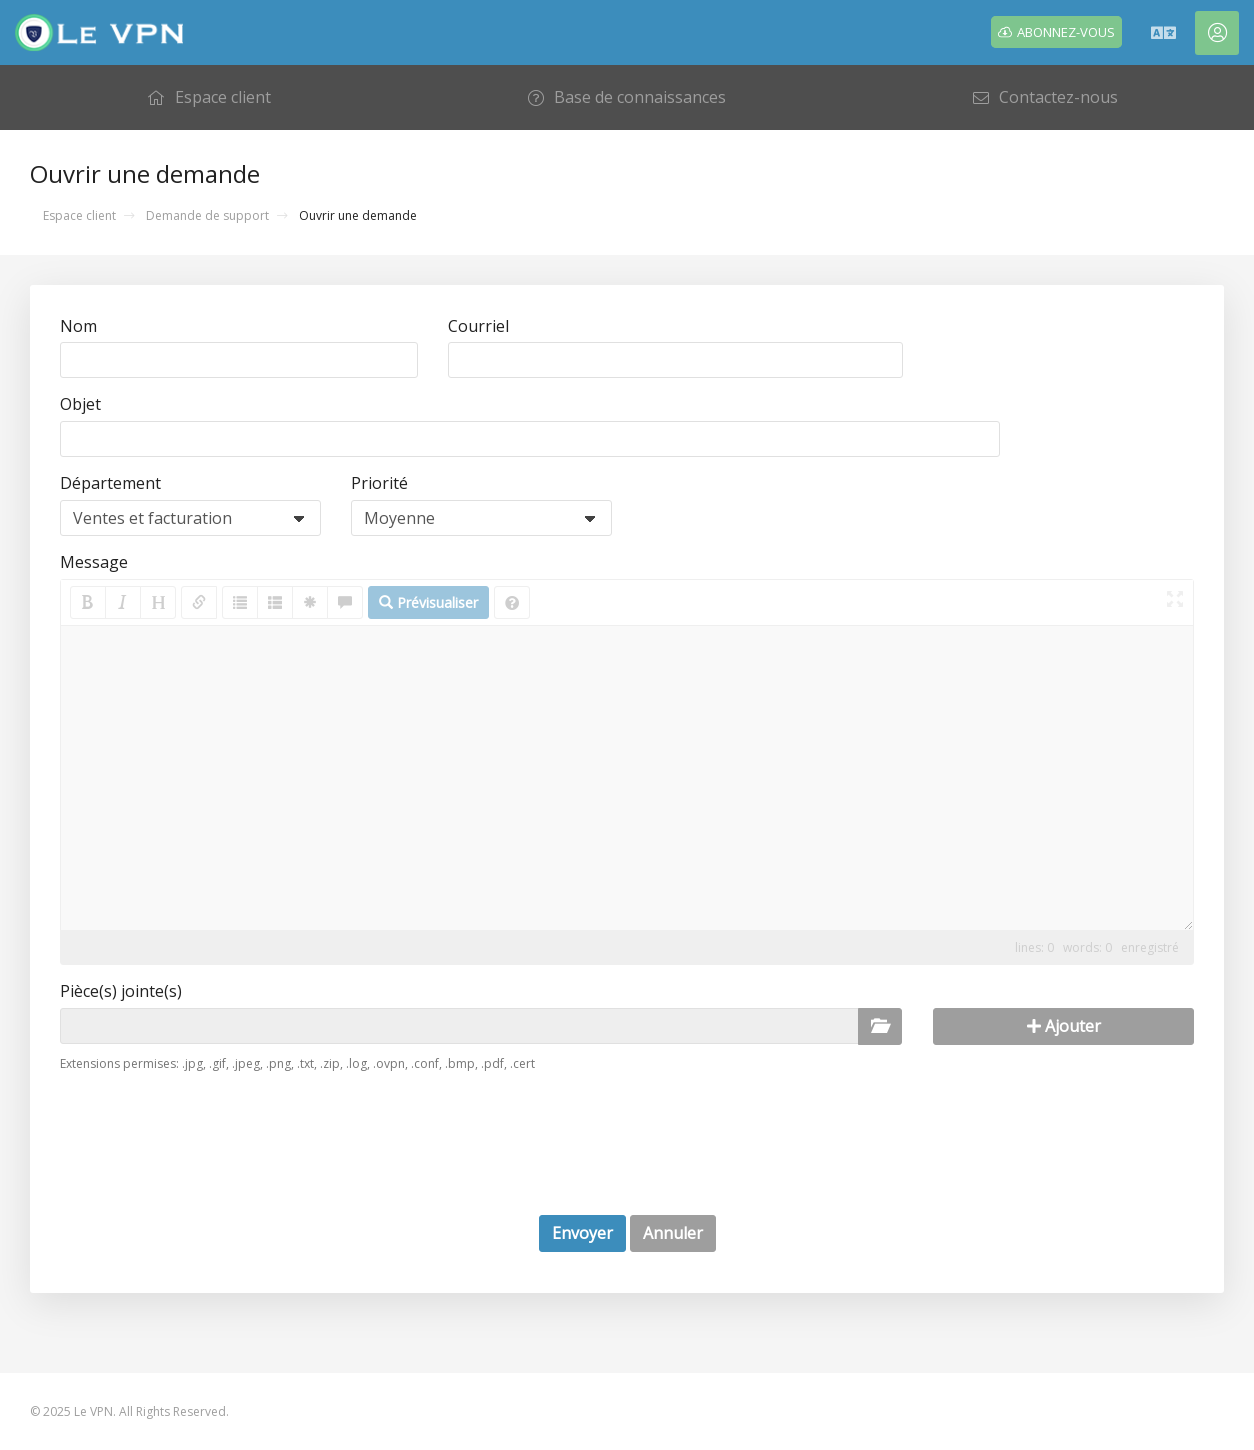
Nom (78, 326)
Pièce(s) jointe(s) (121, 991)
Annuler (673, 1233)
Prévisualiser (428, 602)
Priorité (379, 483)
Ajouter (1064, 1026)
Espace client (79, 215)
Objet (80, 404)
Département (110, 483)
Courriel (478, 326)
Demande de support (207, 215)
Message (94, 562)
